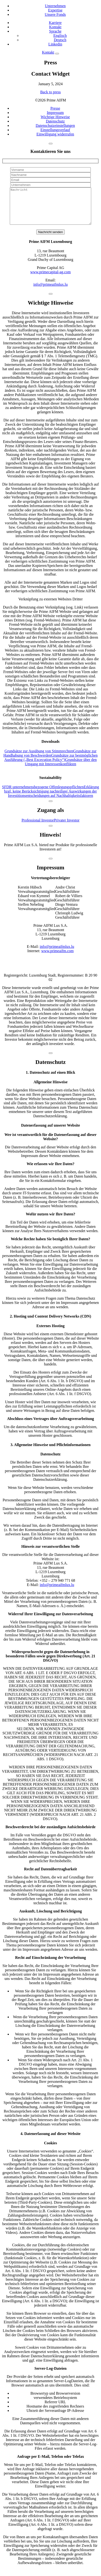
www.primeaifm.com (57, 958)
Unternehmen (55, 6)
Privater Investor (67, 827)
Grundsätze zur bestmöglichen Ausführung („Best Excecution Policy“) (51, 764)
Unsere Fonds (55, 14)
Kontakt (55, 27)
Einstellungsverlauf (55, 130)
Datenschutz (55, 121)
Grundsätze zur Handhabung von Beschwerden (49, 760)
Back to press (50, 92)
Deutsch (60, 40)
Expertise (55, 10)
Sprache (55, 31)
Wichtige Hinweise (55, 117)
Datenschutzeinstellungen (55, 125)
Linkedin (55, 44)
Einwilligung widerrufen (55, 134)
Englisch (60, 36)
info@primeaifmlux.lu (50, 292)
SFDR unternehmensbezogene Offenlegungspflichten (43, 794)
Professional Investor (37, 827)
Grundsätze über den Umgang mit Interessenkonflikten (61, 769)
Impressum (55, 113)
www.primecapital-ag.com (50, 279)
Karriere (55, 23)
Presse (55, 108)
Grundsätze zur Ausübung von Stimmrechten (39, 758)
